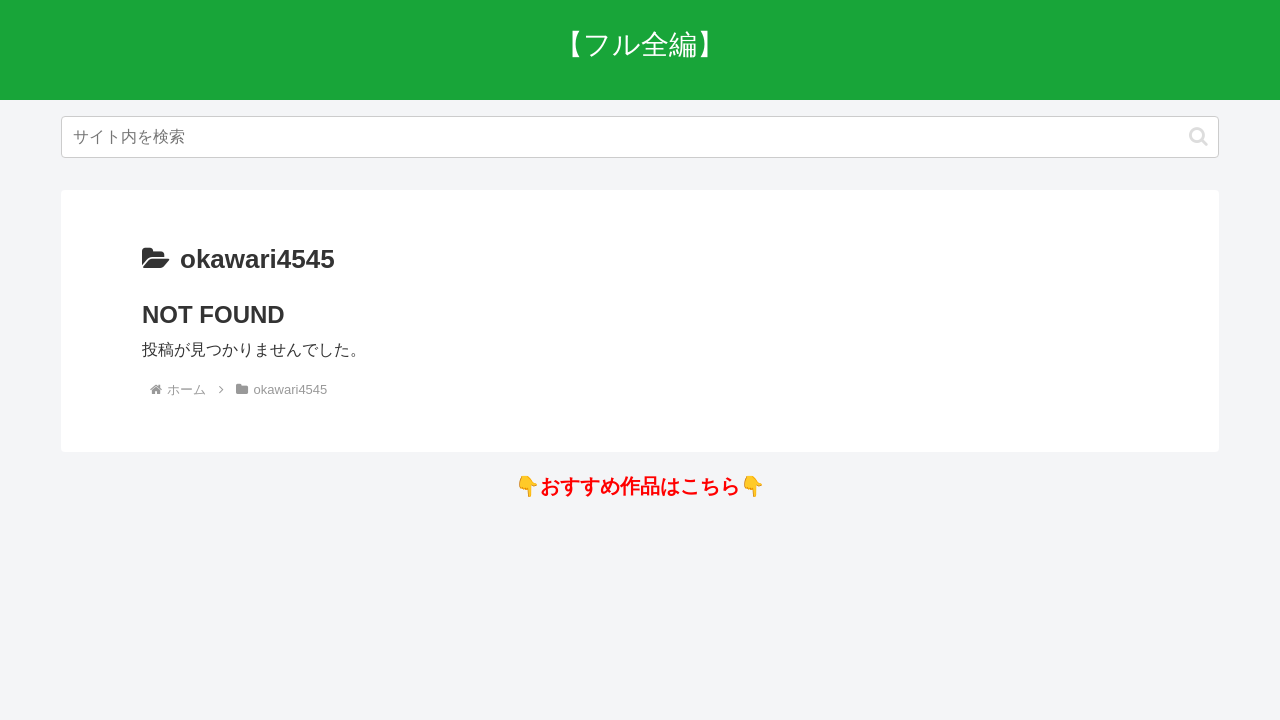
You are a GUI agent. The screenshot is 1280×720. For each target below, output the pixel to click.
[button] (1198, 136)
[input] (640, 137)
